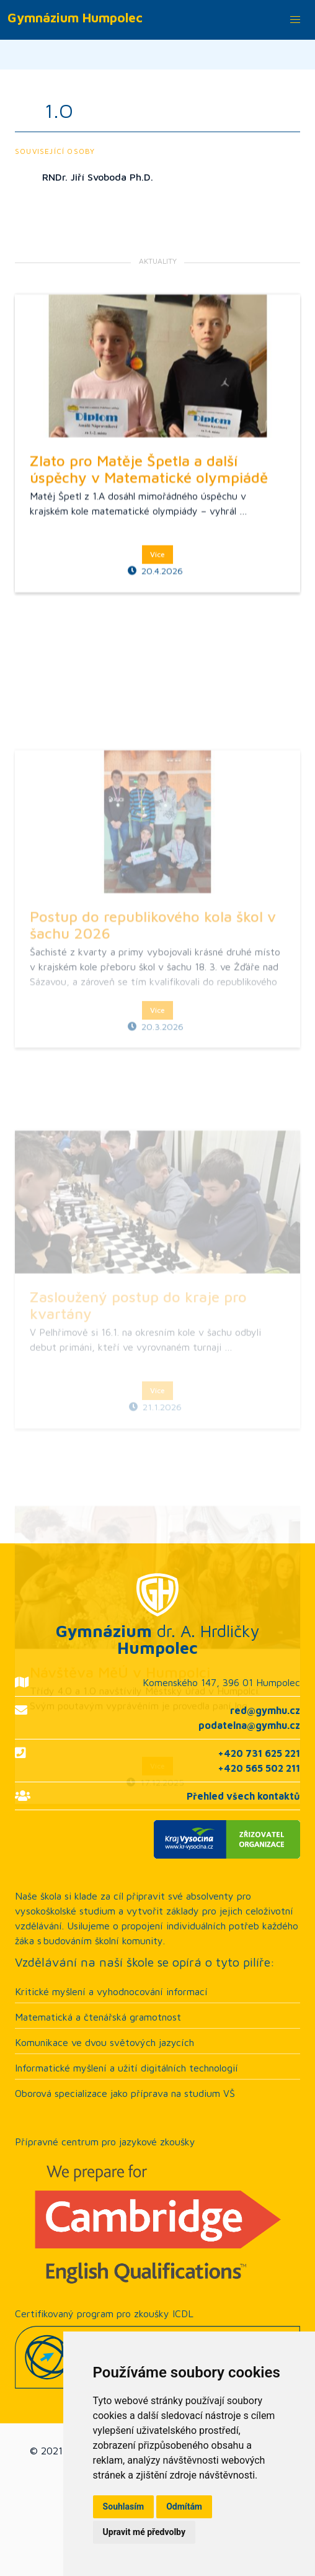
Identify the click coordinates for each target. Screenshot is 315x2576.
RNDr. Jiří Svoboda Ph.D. (97, 176)
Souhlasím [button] (123, 2506)
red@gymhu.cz (265, 1710)
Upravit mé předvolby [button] (144, 2532)
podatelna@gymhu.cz (249, 1725)
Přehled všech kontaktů (243, 1796)
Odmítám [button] (184, 2506)
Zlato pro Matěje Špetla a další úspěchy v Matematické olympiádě (149, 602)
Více (157, 687)
